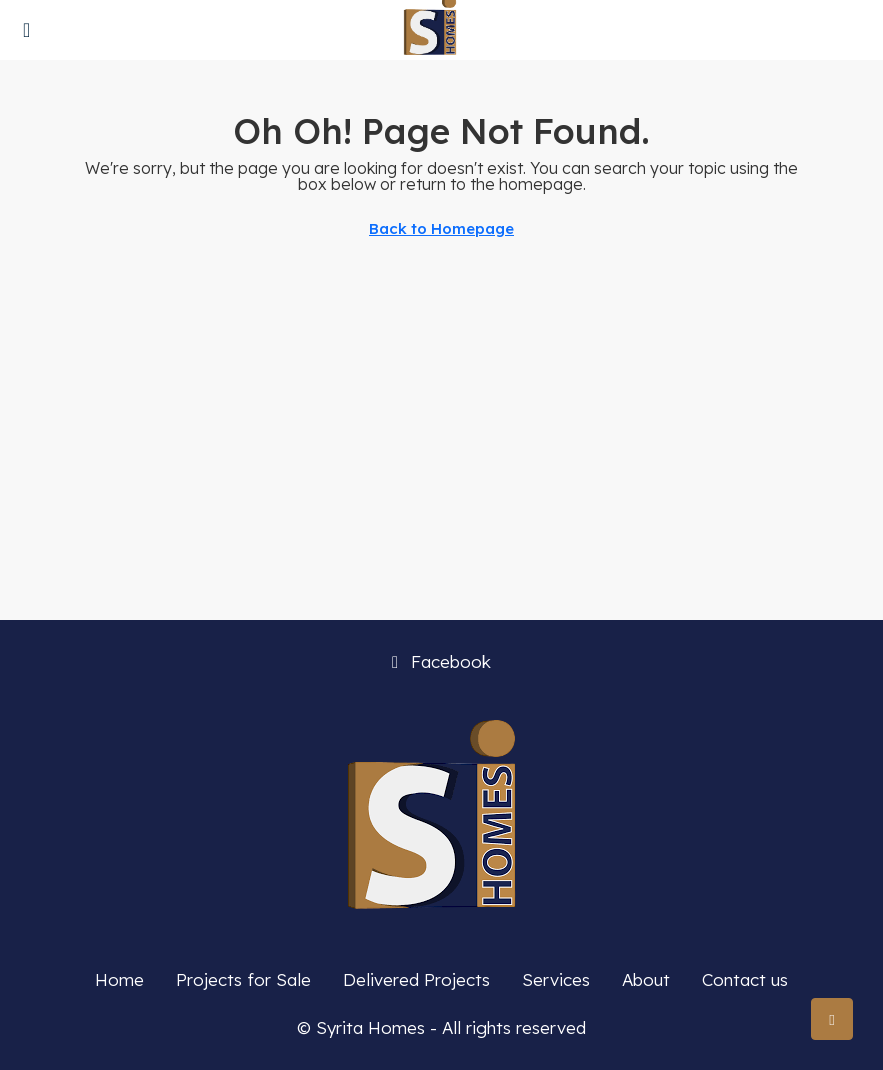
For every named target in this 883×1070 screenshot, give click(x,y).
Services (556, 979)
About (646, 979)
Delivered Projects (416, 979)
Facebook (441, 661)
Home (119, 979)
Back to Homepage (441, 228)
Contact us (745, 979)
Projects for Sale (243, 979)
